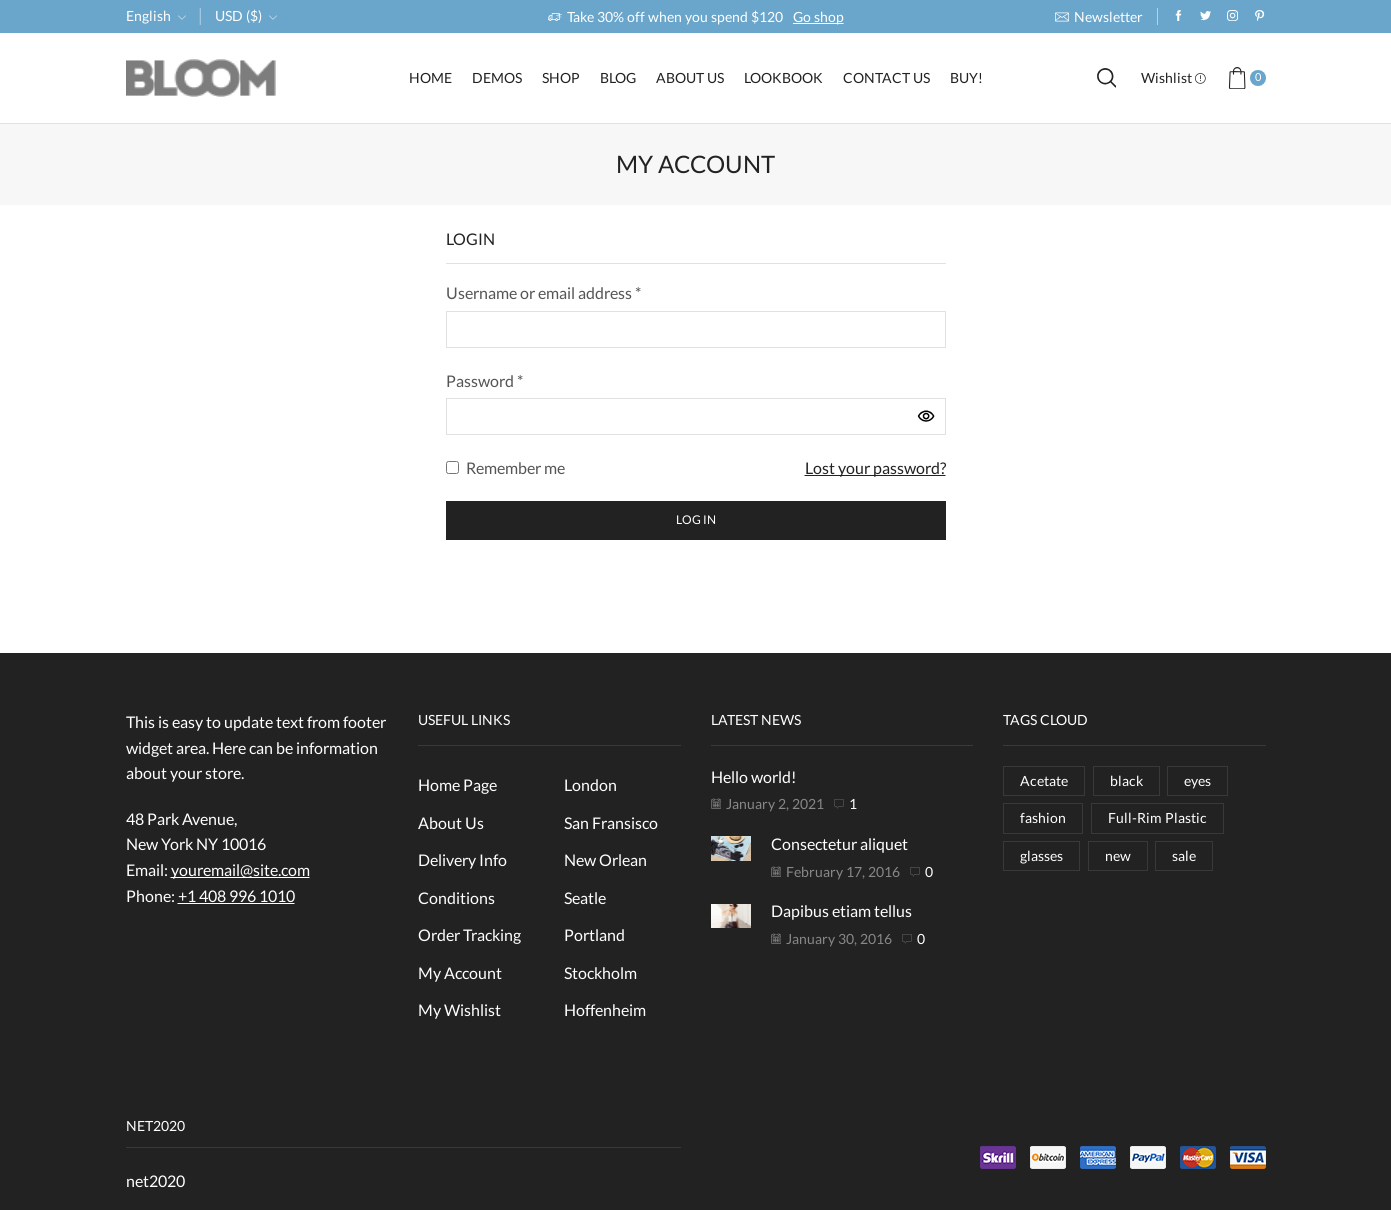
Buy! (966, 77)
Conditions (456, 897)
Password (484, 380)
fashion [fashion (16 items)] (1043, 817)
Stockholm (600, 972)
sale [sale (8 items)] (1184, 855)
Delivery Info (462, 859)
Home (430, 77)
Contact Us (886, 77)
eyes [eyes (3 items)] (1197, 780)
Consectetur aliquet (839, 843)
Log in (696, 519)
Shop (561, 77)
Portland (594, 934)
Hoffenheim (605, 1009)
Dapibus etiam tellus (841, 910)
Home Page (457, 784)
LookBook (783, 77)
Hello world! (753, 776)
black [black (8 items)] (1126, 780)
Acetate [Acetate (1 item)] (1044, 780)
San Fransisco (611, 822)
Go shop (818, 16)
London (590, 784)
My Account (460, 972)
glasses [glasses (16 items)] (1041, 855)
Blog (618, 77)
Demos (497, 77)
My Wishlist (459, 1009)
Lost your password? (875, 467)
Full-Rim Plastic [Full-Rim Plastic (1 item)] (1157, 817)
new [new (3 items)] (1118, 855)
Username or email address (543, 292)
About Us (690, 77)
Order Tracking (469, 934)
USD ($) (238, 15)
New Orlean (605, 859)
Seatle (585, 897)
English (148, 15)
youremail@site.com (240, 869)
